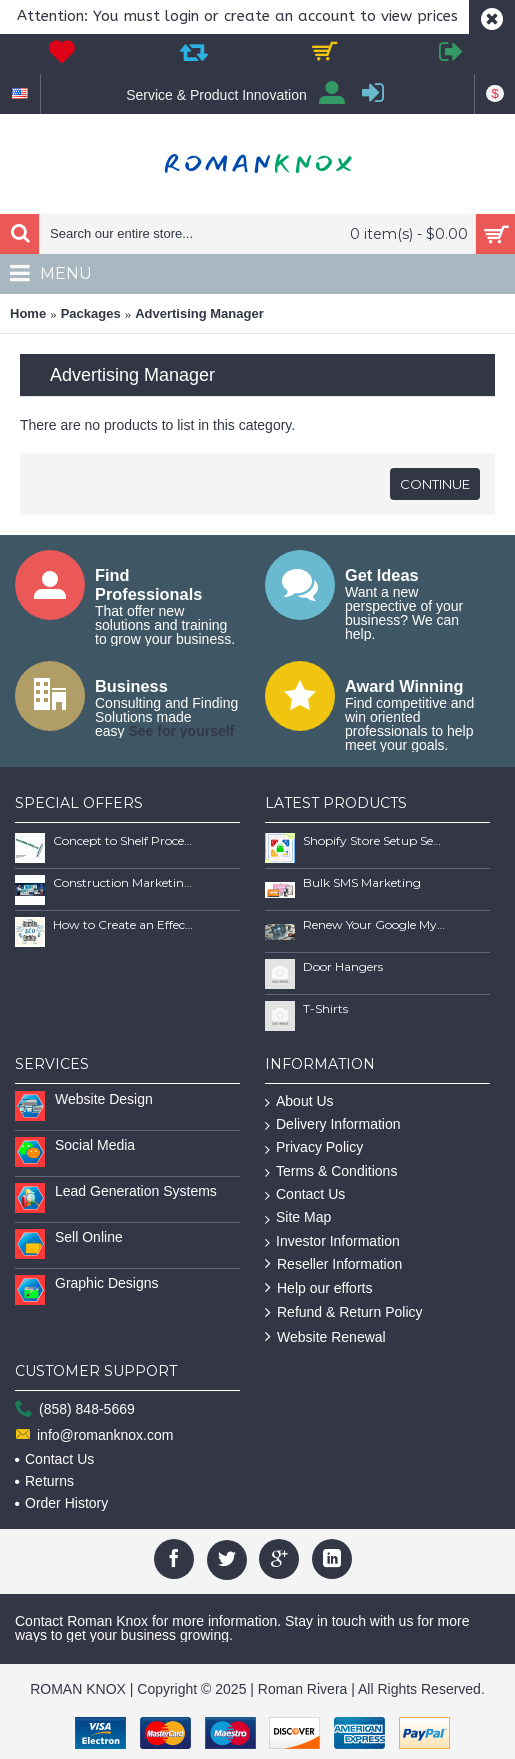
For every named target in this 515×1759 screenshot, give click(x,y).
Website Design (104, 1099)
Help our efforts (318, 1288)
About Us (299, 1101)
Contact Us (305, 1194)
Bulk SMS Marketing (362, 882)
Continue (435, 484)
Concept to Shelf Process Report (124, 840)
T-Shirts (325, 1008)
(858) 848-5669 (75, 1410)
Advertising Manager (199, 313)
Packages (91, 313)
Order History (61, 1503)
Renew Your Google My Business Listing (374, 924)
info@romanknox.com (94, 1435)
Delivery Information (333, 1124)
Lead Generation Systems (136, 1191)
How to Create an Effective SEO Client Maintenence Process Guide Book (124, 924)
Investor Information (332, 1241)
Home (28, 313)
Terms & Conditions (331, 1171)
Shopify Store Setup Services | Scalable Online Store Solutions (374, 840)
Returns (44, 1481)
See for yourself (181, 731)
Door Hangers (343, 966)
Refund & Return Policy (344, 1312)
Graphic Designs (107, 1283)
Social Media (95, 1145)
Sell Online (89, 1237)
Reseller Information (333, 1264)
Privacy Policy (314, 1147)
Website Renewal (325, 1337)
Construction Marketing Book (124, 882)
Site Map (298, 1217)
